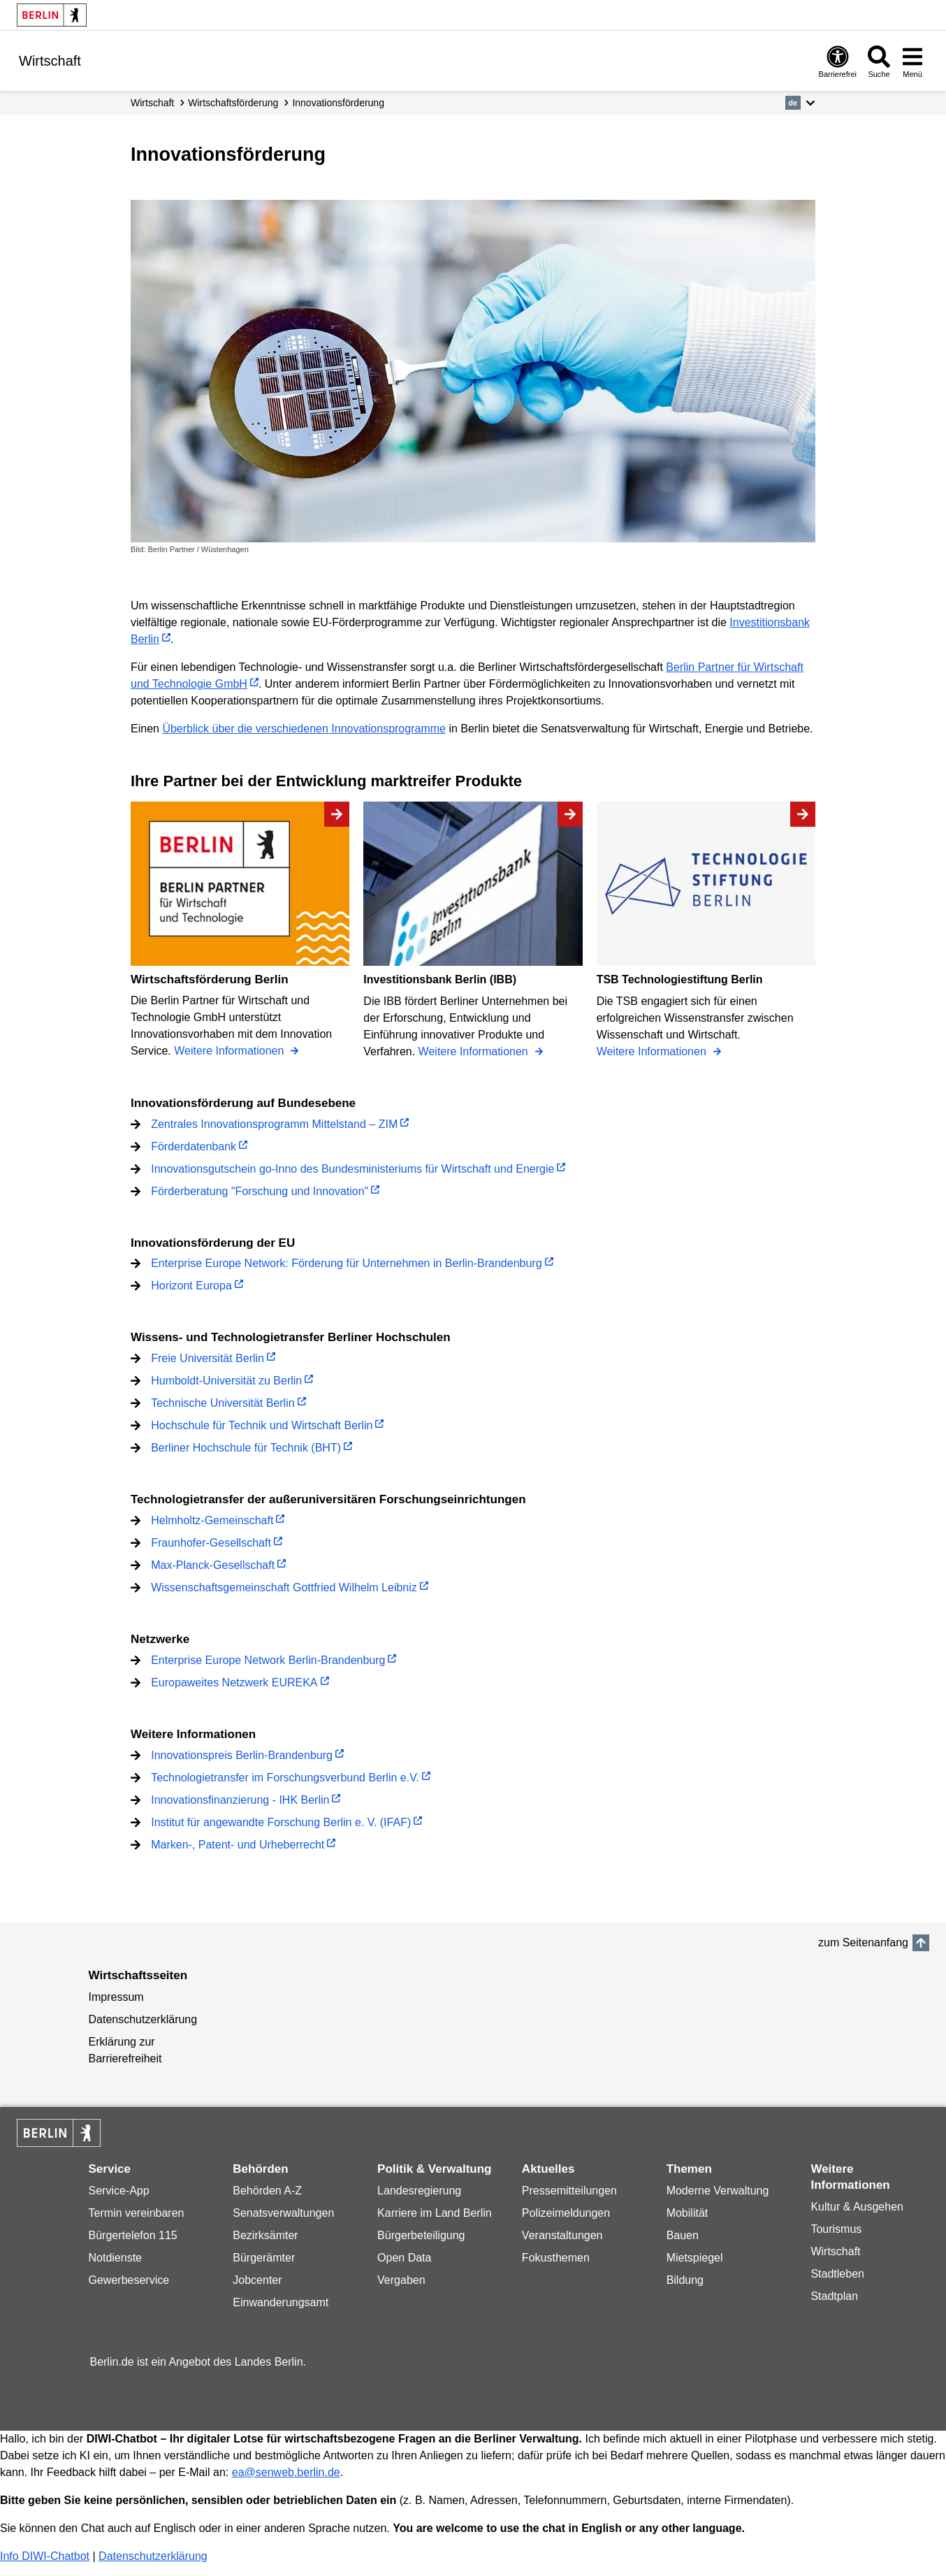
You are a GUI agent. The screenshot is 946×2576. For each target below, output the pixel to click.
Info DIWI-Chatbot (44, 2556)
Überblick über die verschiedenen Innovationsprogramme (304, 729)
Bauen (683, 2235)
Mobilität (687, 2213)
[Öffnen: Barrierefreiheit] (837, 61)
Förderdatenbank (193, 1146)
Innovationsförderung (338, 102)
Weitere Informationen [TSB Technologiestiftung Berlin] (653, 1051)
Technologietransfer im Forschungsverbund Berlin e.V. (285, 1777)
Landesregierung (419, 2191)
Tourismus (835, 2229)
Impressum (116, 1997)
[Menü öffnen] (912, 61)
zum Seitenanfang (863, 1942)
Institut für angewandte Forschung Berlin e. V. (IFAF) (281, 1822)
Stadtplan (834, 2296)
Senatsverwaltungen (283, 2213)
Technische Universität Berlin (222, 1403)
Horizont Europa (191, 1285)
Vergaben (401, 2280)
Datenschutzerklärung (143, 2019)
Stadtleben (837, 2274)
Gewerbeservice (129, 2280)
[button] (800, 103)
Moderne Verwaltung (718, 2191)
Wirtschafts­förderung (233, 102)
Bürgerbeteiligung (421, 2235)
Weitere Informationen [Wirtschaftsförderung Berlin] (230, 1051)
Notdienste (116, 2258)
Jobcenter (257, 2280)
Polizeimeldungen (566, 2213)
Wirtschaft (152, 102)
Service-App (119, 2191)
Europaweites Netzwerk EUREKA (234, 1682)
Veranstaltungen (562, 2235)
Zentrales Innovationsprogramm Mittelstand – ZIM (274, 1124)
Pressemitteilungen (569, 2191)
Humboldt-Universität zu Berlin (226, 1381)
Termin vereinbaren (136, 2213)
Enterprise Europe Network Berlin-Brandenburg (268, 1660)
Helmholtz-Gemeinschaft (212, 1520)
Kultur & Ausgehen (856, 2207)
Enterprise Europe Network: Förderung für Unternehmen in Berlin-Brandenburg (346, 1263)
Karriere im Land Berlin (434, 2213)
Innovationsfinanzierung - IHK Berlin (240, 1800)
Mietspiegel (695, 2258)
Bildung (685, 2280)
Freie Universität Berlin (207, 1358)
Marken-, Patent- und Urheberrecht (237, 1845)
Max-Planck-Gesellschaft (213, 1565)
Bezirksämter (265, 2235)
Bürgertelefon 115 (133, 2235)
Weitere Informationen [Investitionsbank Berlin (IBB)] (475, 1051)
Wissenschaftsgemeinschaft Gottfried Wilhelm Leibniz (284, 1587)
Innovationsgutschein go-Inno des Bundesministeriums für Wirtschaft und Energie (352, 1169)
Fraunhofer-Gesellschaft (211, 1543)
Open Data (404, 2258)
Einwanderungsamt (280, 2302)
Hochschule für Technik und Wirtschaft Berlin (261, 1425)
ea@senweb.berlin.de (286, 2472)
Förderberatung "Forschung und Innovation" (259, 1191)
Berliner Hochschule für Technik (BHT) (246, 1448)
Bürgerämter (264, 2258)
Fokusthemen (556, 2258)
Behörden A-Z (267, 2191)
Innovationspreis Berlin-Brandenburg (242, 1755)
